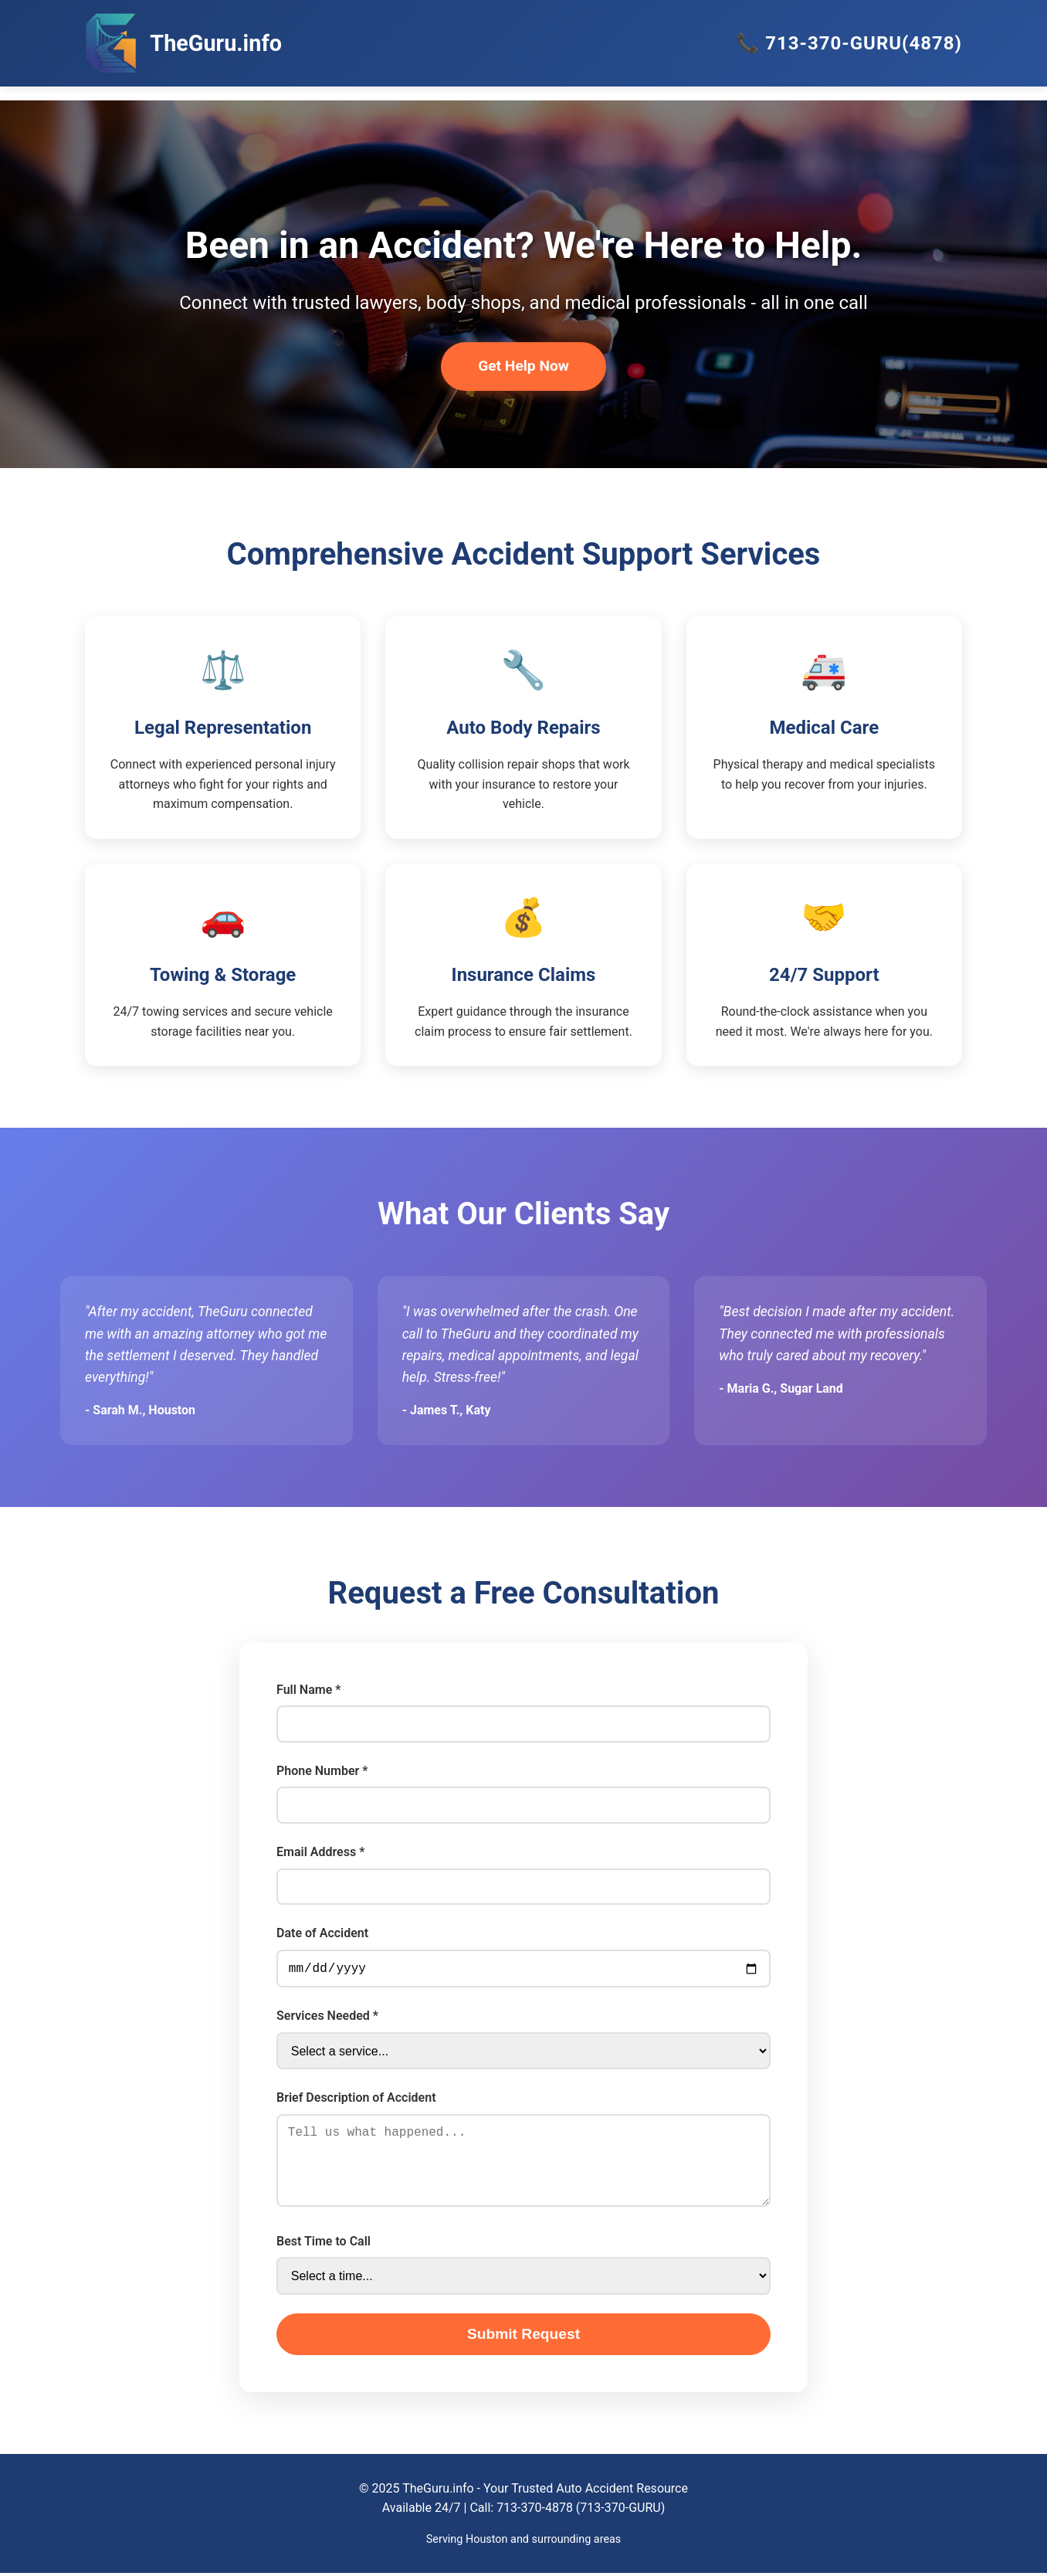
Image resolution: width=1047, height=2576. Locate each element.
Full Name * (308, 1689)
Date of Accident (322, 1933)
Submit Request (523, 2337)
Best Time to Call (323, 2244)
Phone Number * (322, 1770)
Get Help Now (523, 366)
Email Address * (320, 1852)
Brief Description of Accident (356, 2100)
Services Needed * (327, 2018)
